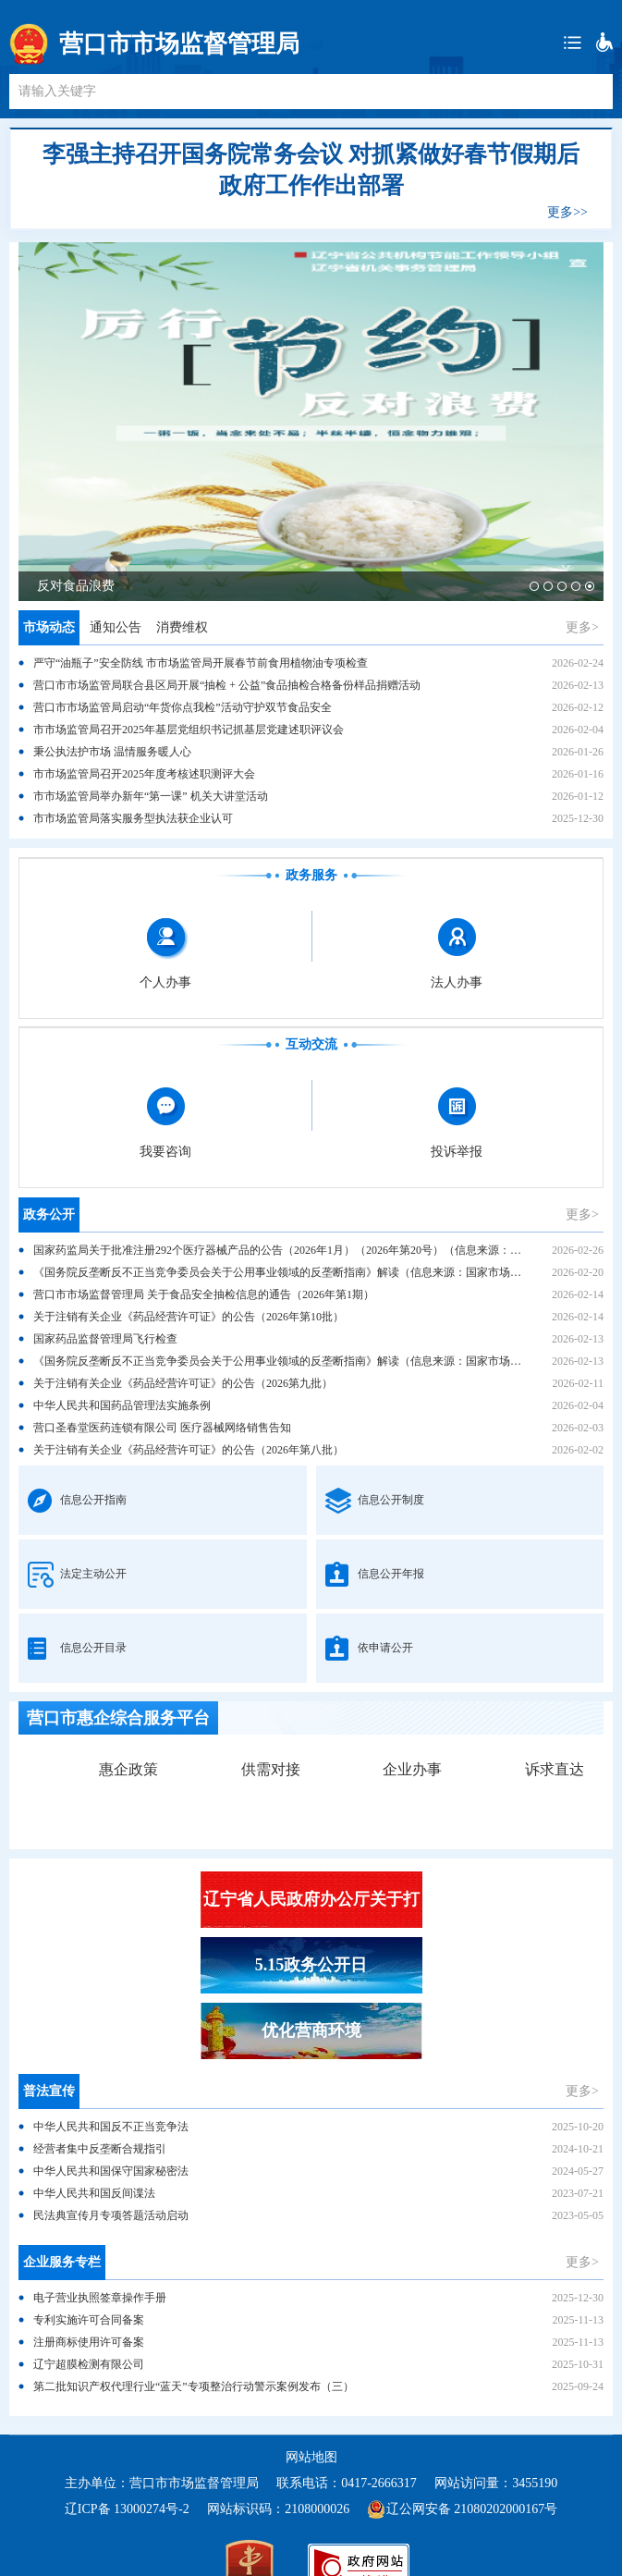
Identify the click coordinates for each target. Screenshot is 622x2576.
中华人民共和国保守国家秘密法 (111, 2171)
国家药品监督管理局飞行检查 (105, 1338)
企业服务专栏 (62, 2262)
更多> (582, 627)
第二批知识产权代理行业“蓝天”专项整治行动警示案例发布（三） (193, 2386)
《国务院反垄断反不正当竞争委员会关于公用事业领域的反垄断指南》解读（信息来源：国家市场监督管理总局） (310, 1272)
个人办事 (165, 982)
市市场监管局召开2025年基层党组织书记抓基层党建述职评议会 (188, 729)
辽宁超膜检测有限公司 (88, 2364)
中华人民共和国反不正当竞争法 (111, 2126)
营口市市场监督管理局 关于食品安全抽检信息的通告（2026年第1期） (203, 1294)
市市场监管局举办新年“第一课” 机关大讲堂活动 (150, 796)
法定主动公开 (93, 1573)
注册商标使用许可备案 (88, 2342)
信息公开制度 (391, 1499)
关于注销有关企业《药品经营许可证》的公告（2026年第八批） (188, 1449)
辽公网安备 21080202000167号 (472, 2509)
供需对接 (270, 1769)
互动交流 (311, 1044)
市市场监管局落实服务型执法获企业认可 (133, 818)
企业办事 (412, 1769)
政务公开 (49, 1214)
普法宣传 (49, 2091)
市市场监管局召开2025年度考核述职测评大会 (144, 773)
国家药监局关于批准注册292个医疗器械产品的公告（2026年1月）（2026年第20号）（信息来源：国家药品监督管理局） (327, 1250)
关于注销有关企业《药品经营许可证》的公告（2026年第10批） (188, 1316)
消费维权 (182, 627)
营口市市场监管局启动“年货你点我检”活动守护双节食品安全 (182, 707)
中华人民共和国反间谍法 (94, 2193)
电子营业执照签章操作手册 (99, 2297)
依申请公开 (385, 1647)
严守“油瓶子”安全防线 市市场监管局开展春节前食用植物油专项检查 (200, 662)
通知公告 (115, 627)
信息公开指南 (93, 1499)
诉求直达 (554, 1769)
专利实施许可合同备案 (88, 2319)
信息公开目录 (93, 1647)
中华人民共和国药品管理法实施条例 (122, 1405)
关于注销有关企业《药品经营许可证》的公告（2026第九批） (183, 1383)
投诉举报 (456, 1152)
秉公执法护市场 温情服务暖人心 (112, 751)
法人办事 (456, 982)
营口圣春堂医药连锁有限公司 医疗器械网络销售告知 (162, 1427)
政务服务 (311, 875)
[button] (534, 586)
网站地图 (311, 2457)
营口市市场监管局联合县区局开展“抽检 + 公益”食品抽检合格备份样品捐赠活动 (227, 685)
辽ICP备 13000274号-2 (127, 2509)
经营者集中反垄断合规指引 (99, 2148)
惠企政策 (128, 1769)
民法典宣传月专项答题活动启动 (111, 2215)
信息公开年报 (391, 1573)
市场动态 (49, 627)
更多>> (567, 212)
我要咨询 (165, 1152)
